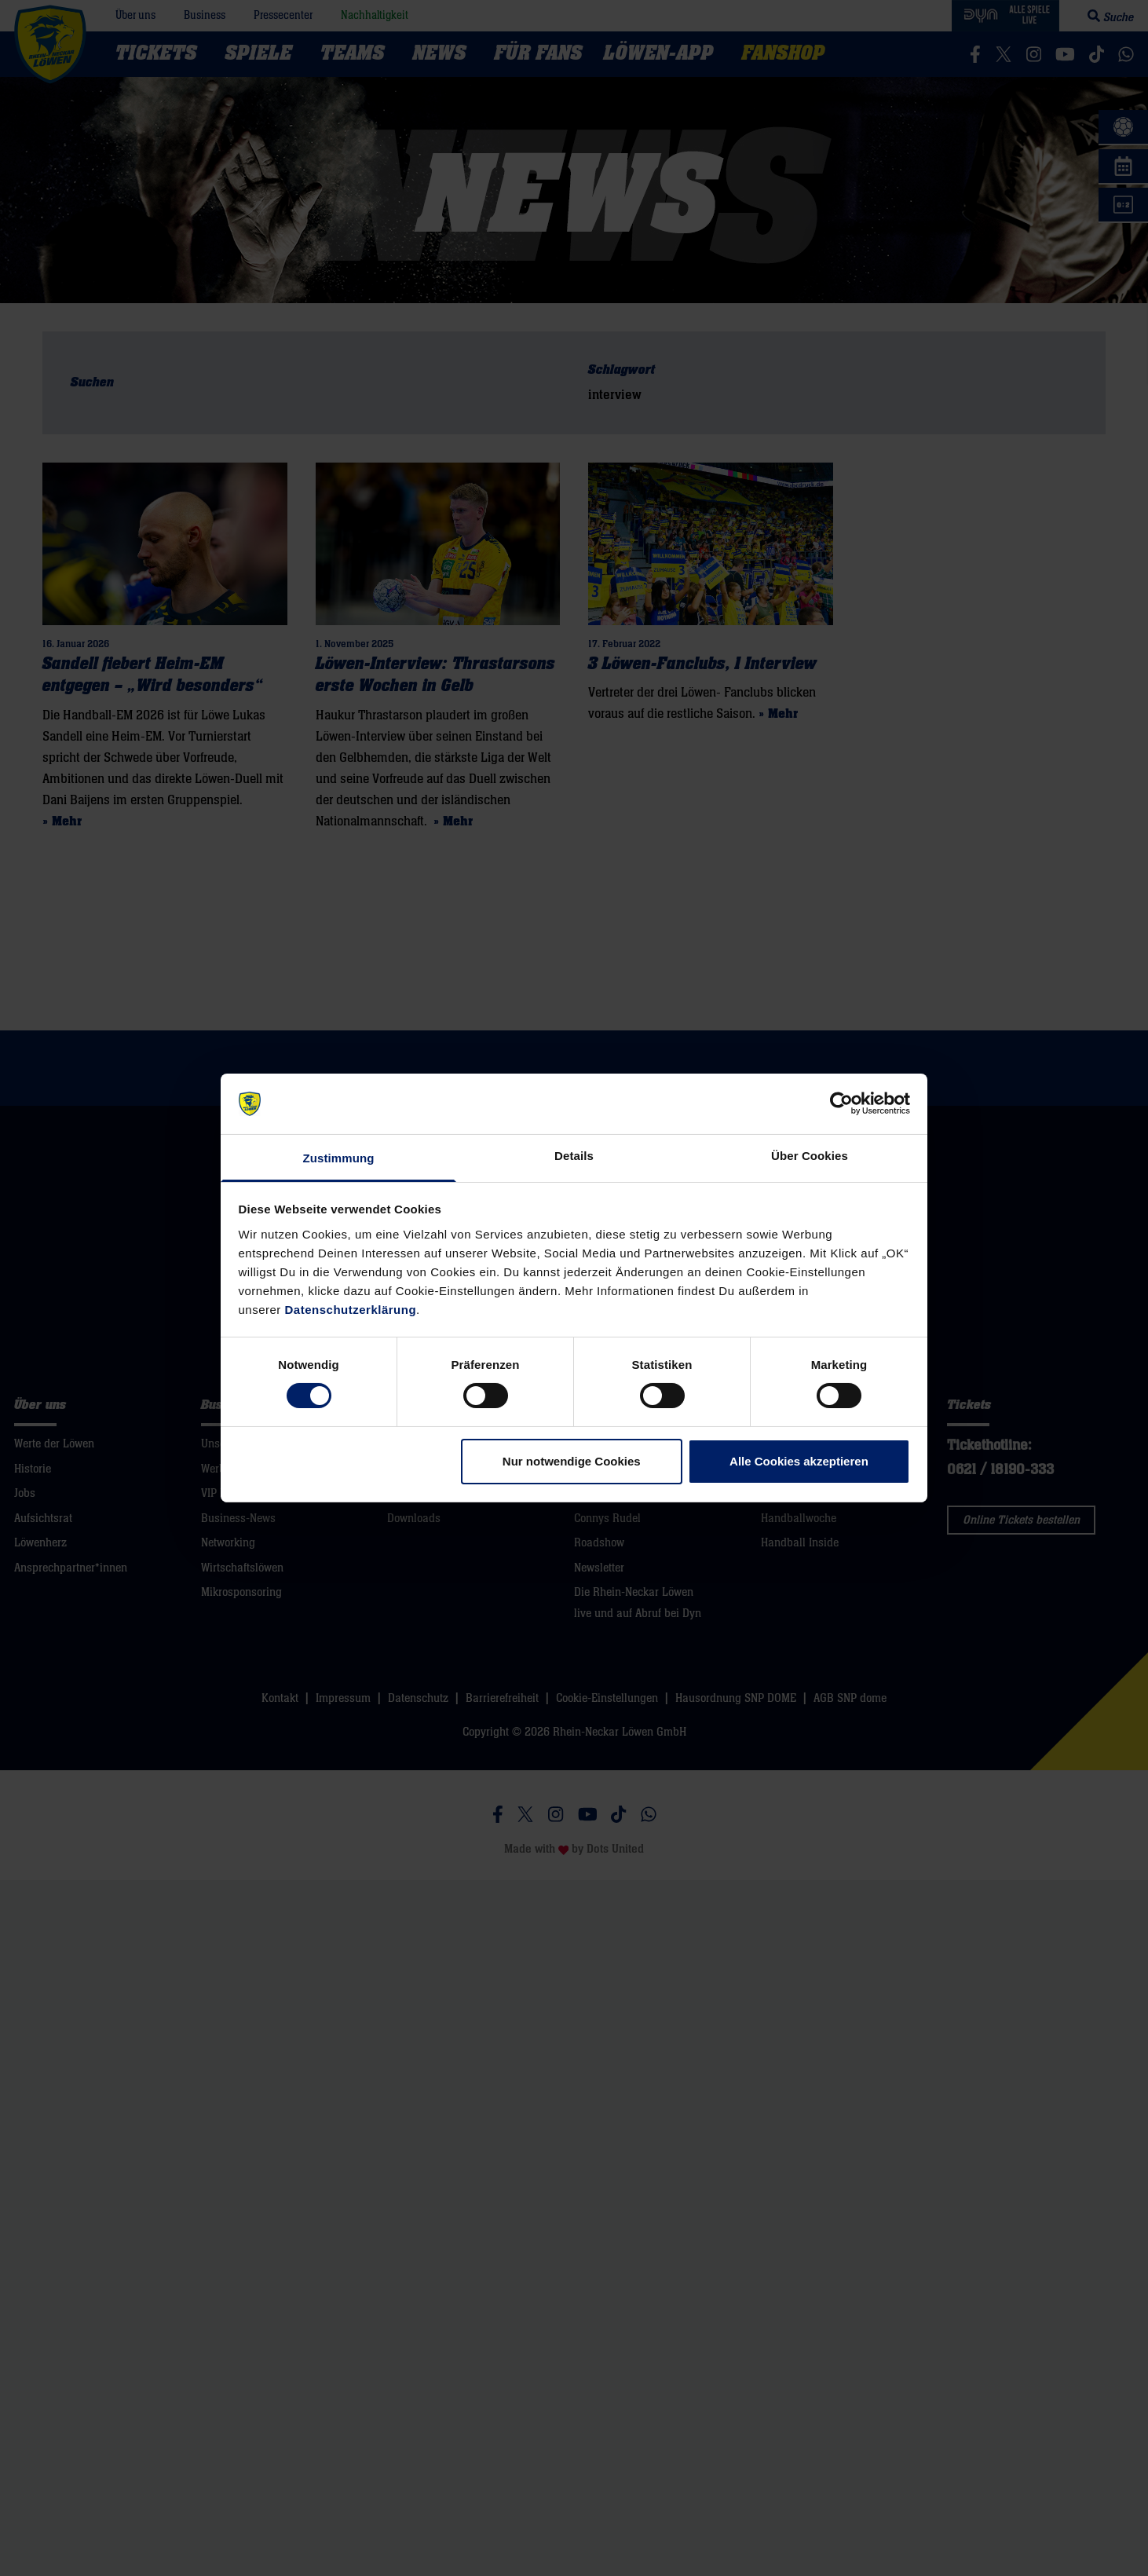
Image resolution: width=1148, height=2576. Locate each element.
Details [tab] (574, 1155)
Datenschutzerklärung (351, 1309)
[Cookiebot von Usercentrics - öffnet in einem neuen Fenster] (841, 1103)
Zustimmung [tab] (339, 1158)
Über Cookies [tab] (809, 1155)
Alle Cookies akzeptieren (798, 1461)
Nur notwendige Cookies (572, 1461)
